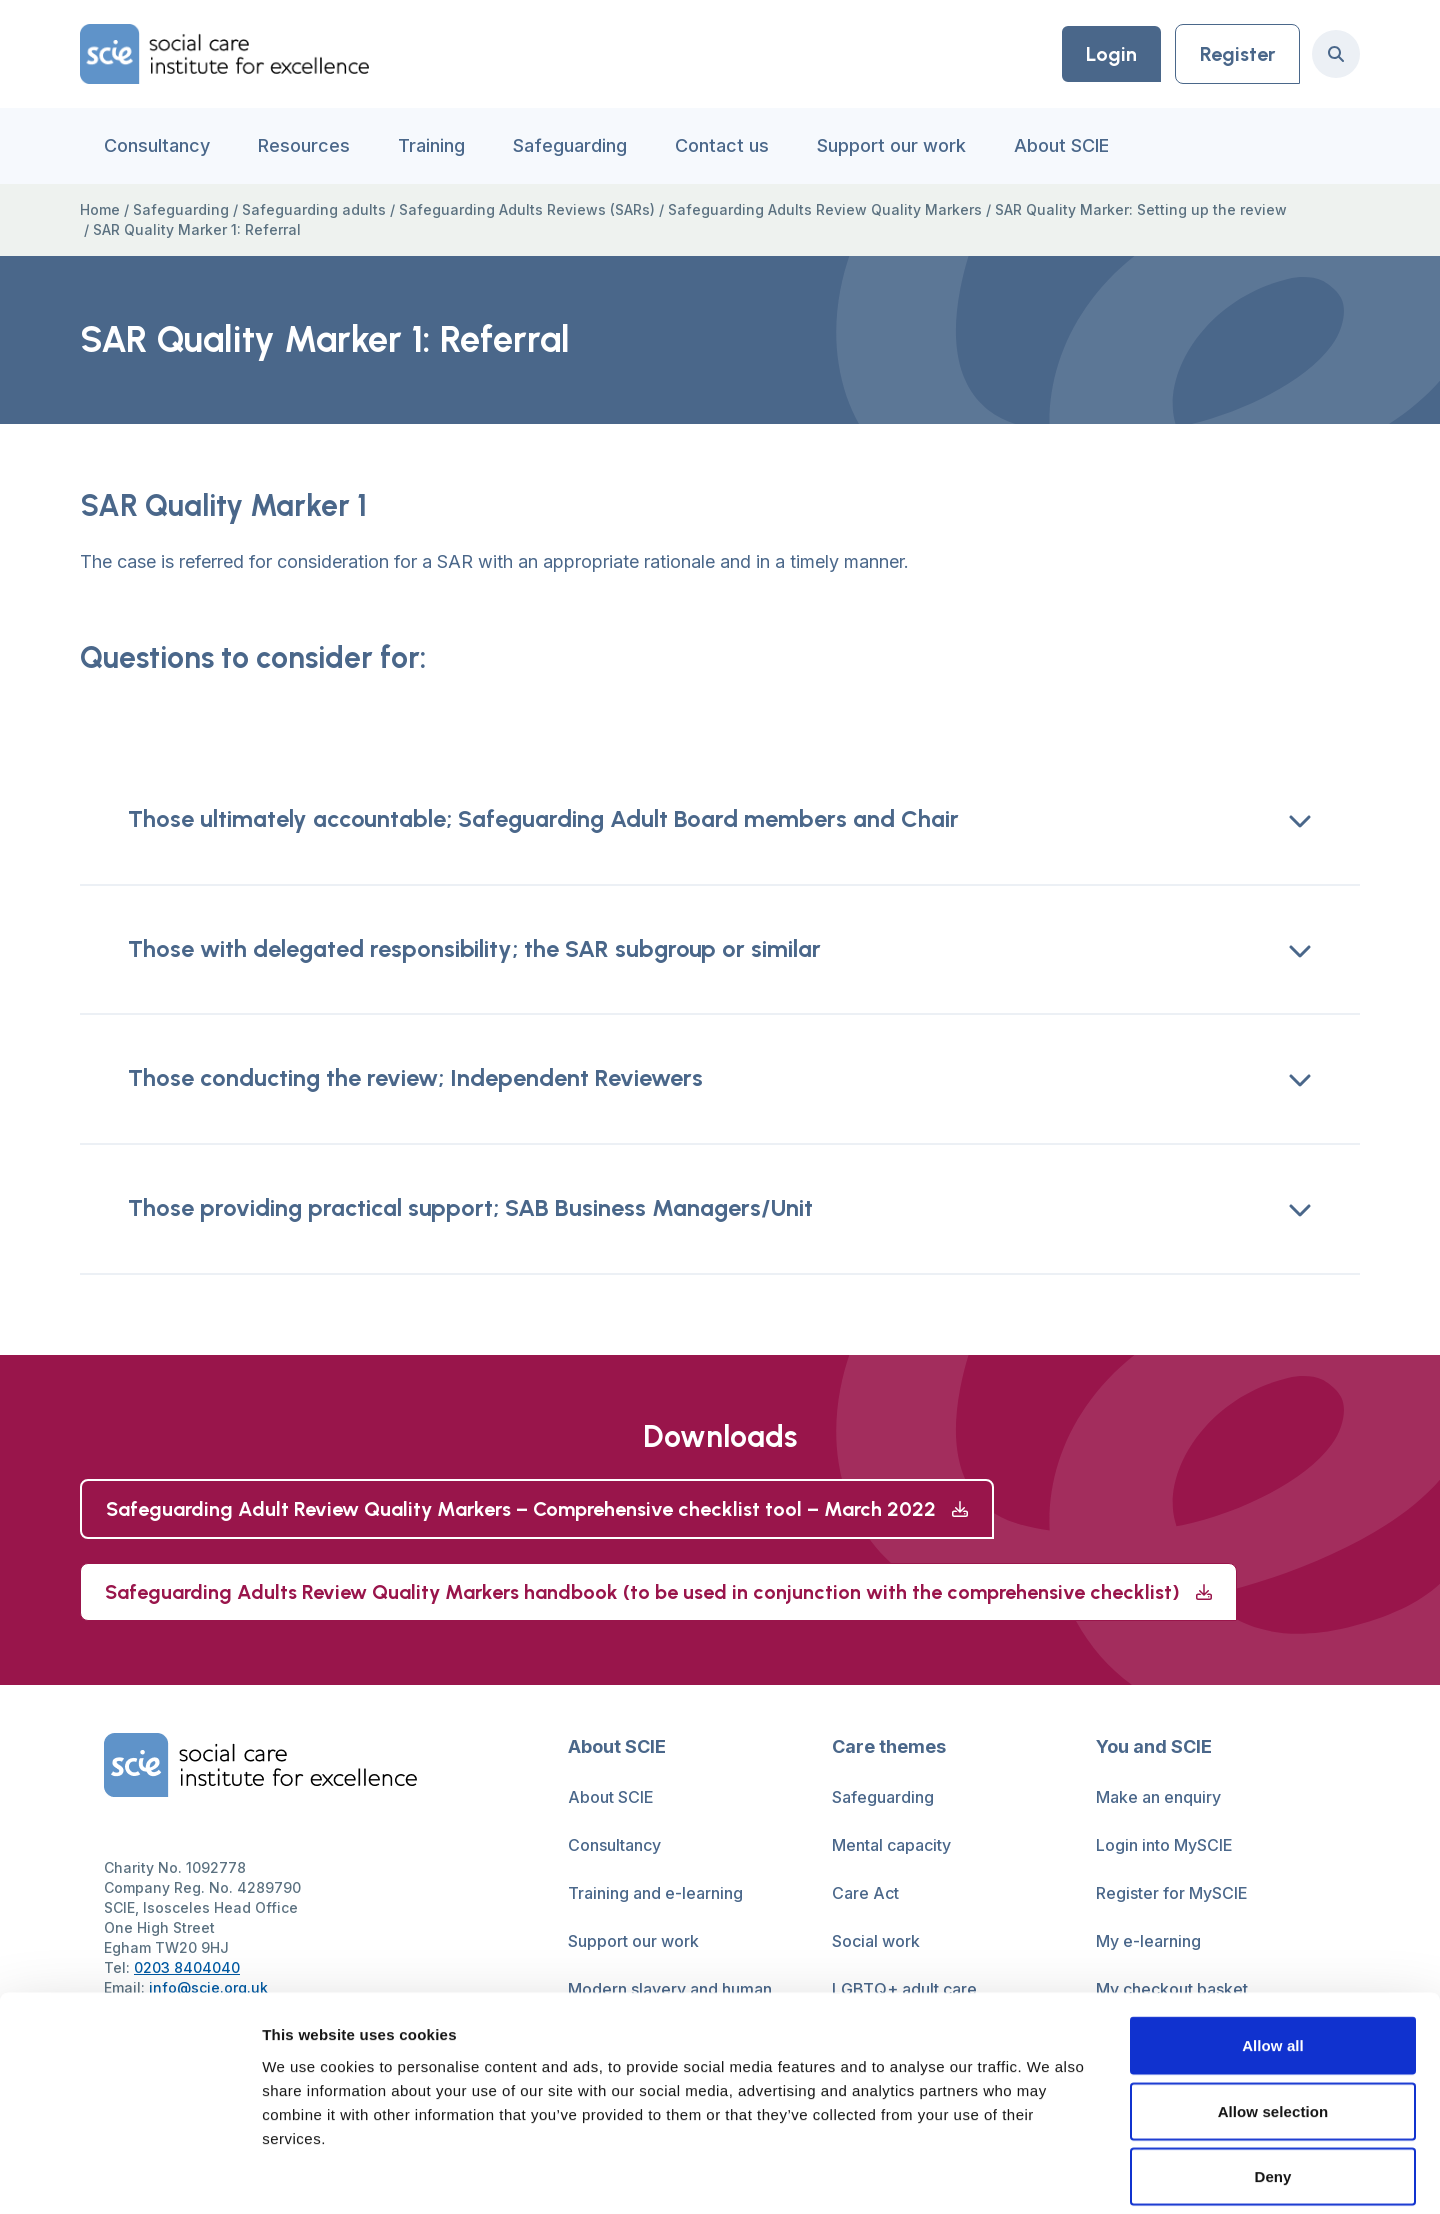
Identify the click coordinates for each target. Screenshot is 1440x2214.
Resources (304, 145)
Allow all (1273, 1951)
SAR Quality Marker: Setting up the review (1141, 209)
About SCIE (1061, 145)
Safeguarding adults (314, 209)
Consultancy (157, 145)
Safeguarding (570, 145)
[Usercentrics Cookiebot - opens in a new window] (129, 2175)
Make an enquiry (1158, 1798)
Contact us (722, 145)
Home (100, 209)
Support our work (891, 145)
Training (431, 145)
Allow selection (1273, 2017)
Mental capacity (891, 1846)
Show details (1049, 2174)
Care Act (865, 1894)
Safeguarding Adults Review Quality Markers (825, 209)
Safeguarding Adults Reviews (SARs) (527, 209)
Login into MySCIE (1164, 1846)
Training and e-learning (655, 1894)
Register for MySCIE (1172, 1894)
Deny (1272, 2082)
